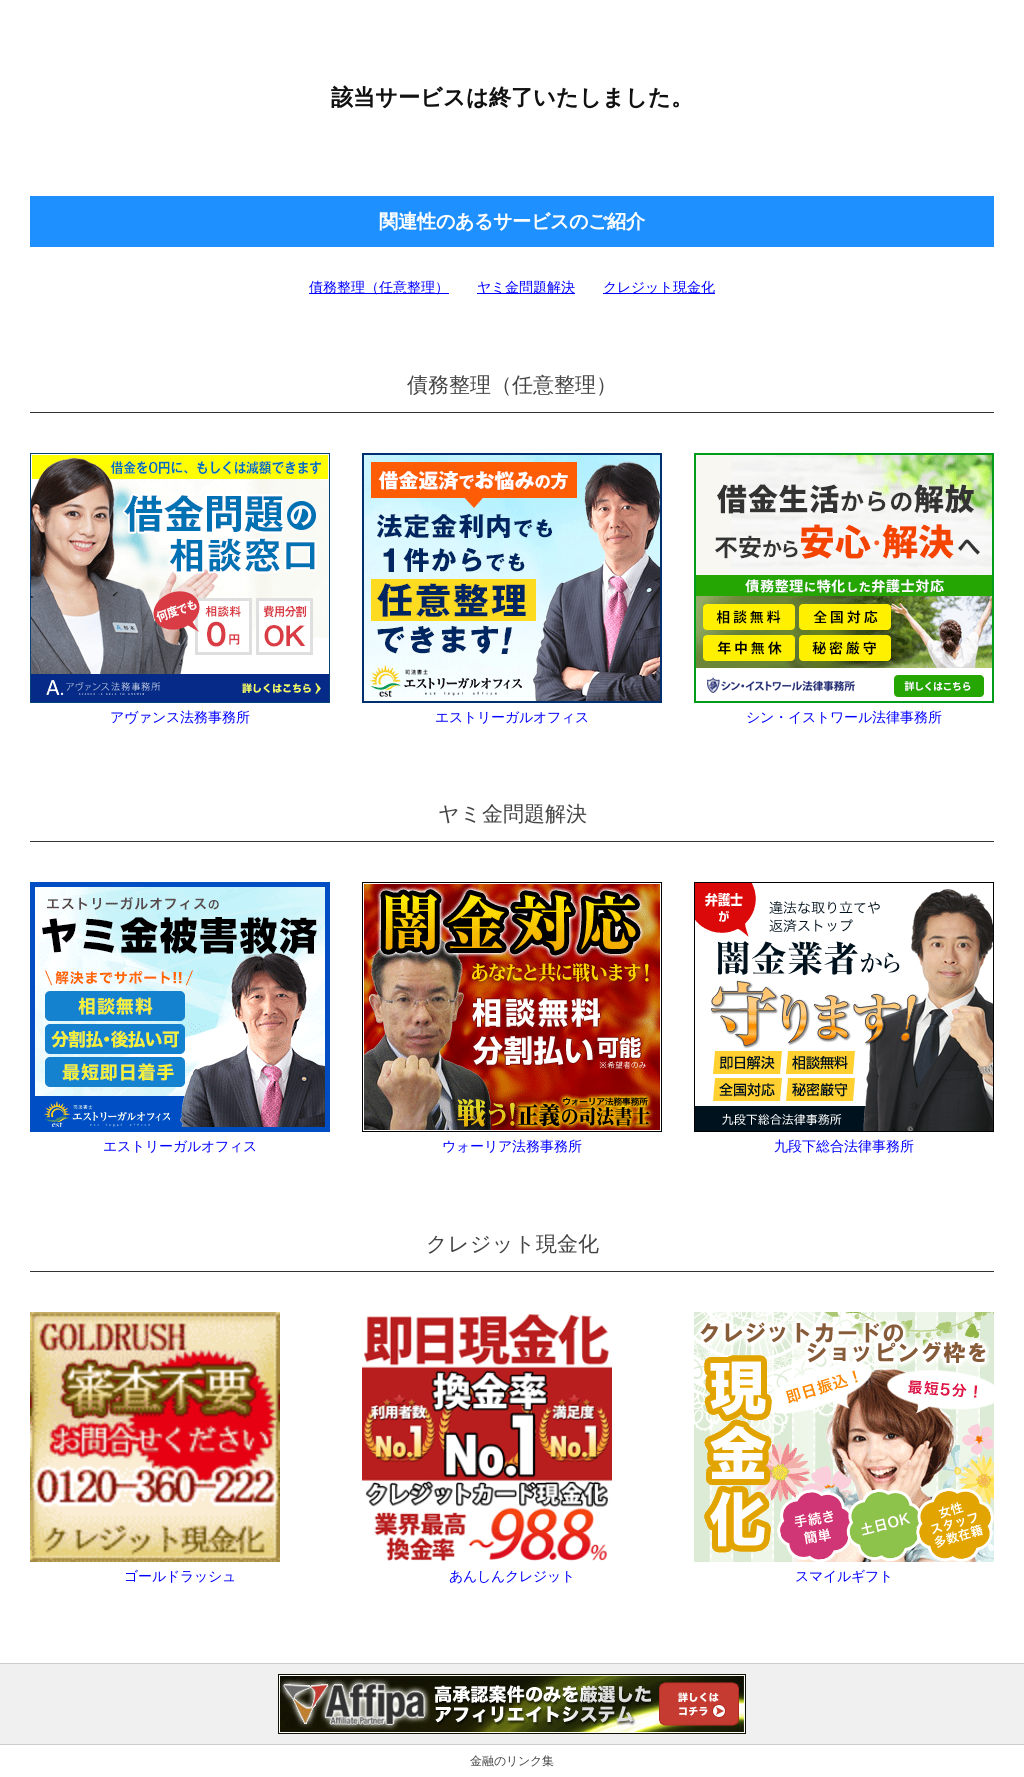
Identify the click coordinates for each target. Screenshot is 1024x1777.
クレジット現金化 (659, 287)
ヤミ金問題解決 (526, 287)
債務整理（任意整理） (379, 287)
